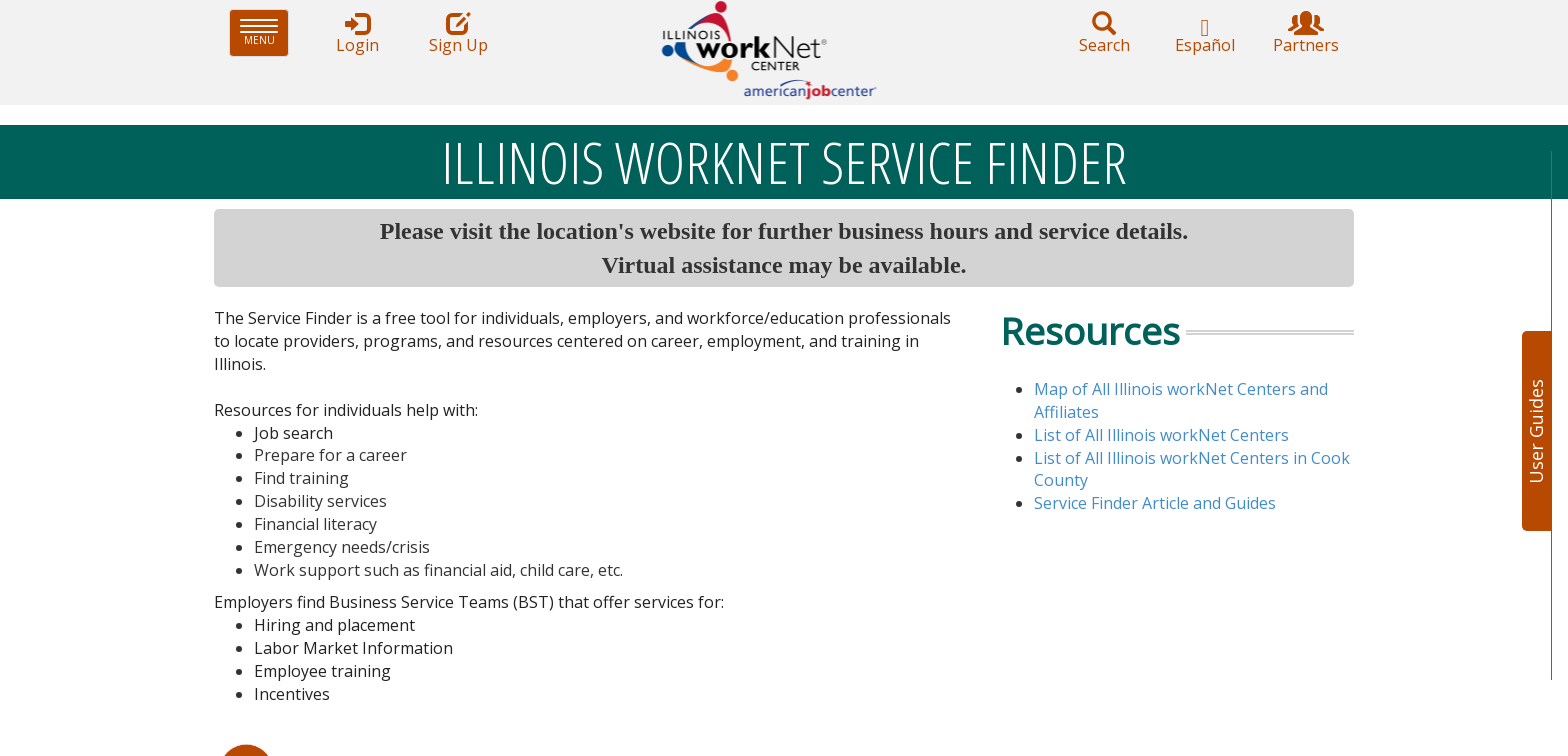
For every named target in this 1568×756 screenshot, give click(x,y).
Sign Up (458, 33)
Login (357, 33)
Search (1104, 33)
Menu (264, 32)
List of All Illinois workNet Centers (1161, 435)
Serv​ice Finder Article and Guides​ (1155, 503)
